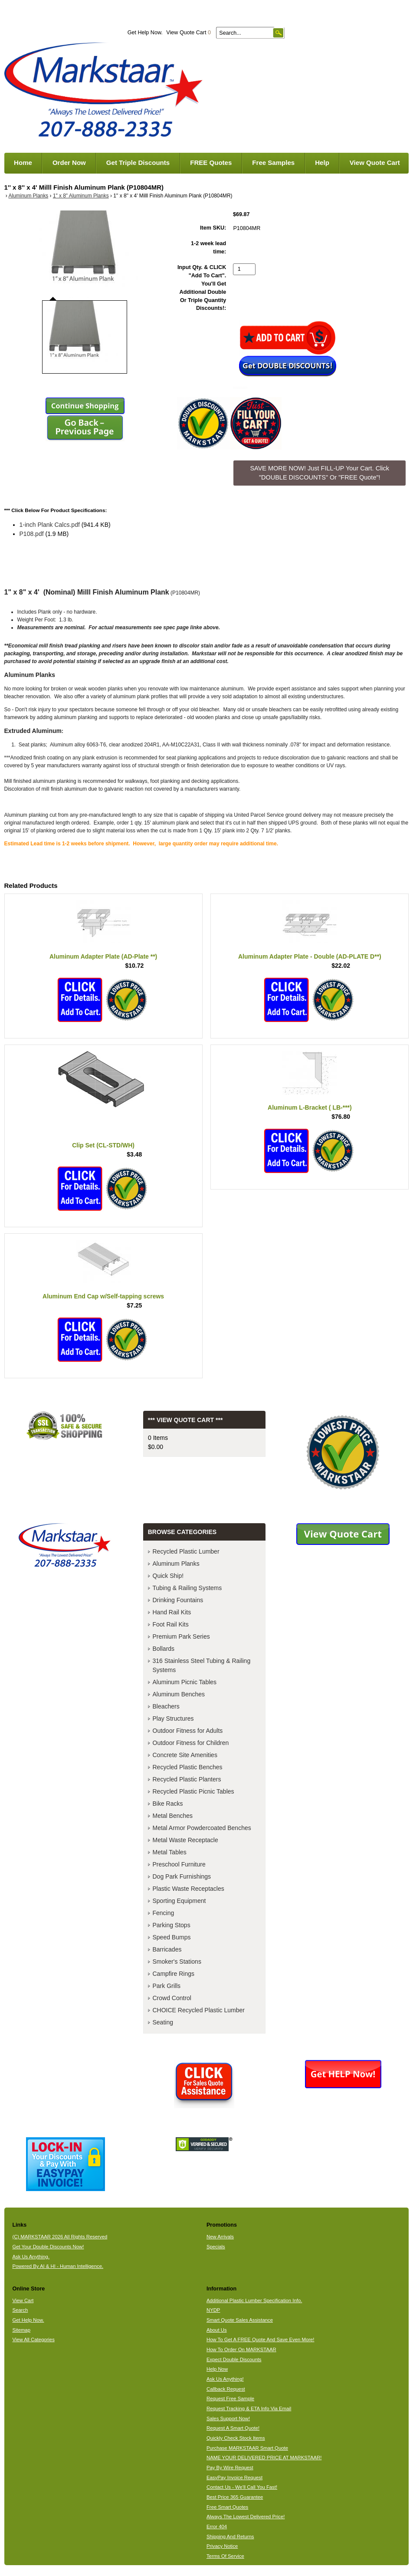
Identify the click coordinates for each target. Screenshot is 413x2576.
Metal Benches (173, 1815)
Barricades (167, 1949)
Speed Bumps (172, 1937)
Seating (163, 2022)
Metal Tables (170, 1852)
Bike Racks (168, 1803)
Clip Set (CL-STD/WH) (103, 1145)
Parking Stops (171, 1925)
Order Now (69, 162)
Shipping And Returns (230, 2536)
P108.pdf (32, 533)
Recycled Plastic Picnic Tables (193, 1791)
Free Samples (273, 162)
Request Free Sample (230, 2398)
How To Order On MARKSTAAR (241, 2349)
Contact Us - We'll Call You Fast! (241, 2487)
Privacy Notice (222, 2546)
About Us (216, 2330)
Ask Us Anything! (225, 2379)
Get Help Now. (145, 33)
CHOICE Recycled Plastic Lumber (199, 2010)
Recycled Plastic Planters (187, 1779)
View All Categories (33, 2339)
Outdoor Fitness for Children (191, 1742)
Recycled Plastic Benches (188, 1767)
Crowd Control (172, 1997)
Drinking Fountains (178, 1600)
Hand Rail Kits (172, 1612)
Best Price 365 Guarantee (234, 2497)
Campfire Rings (173, 1973)
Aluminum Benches (179, 1694)
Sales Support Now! (228, 2418)
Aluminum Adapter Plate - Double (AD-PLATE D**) (309, 956)
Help (322, 162)
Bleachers (166, 1706)
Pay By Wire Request (229, 2467)
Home (23, 162)
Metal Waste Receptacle (185, 1840)
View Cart (22, 2300)
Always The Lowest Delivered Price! (245, 2516)
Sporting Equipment (179, 1900)
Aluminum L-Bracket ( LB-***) (310, 1107)
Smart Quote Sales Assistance (239, 2320)
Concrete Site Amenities (185, 1754)
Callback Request (225, 2389)
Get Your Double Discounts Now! (48, 2246)
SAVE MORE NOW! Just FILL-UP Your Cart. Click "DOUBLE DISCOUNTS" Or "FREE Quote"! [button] (319, 473)
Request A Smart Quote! (232, 2428)
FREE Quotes (211, 162)
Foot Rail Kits (171, 1624)
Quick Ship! (168, 1575)
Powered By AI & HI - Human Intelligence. (57, 2266)
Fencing (163, 1912)
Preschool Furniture (179, 1864)
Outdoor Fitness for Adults (188, 1730)
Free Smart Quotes (227, 2507)
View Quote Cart (188, 33)
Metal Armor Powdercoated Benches (202, 1827)
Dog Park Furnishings (182, 1876)
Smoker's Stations (177, 1961)
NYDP (213, 2310)
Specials (215, 2246)
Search (20, 2310)
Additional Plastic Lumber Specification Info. (254, 2300)
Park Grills (167, 1985)
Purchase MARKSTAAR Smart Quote (247, 2448)
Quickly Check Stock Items (235, 2438)
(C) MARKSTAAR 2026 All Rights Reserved (59, 2236)
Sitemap (21, 2330)
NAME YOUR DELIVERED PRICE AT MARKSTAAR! (263, 2457)
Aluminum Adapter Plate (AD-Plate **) (103, 956)
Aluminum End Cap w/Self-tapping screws (103, 1296)
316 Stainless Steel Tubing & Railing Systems (202, 1665)
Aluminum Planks (28, 196)
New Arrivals (220, 2236)
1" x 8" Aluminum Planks (81, 196)
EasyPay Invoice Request (234, 2477)
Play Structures (173, 1718)
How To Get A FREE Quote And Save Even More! (260, 2339)
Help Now (217, 2369)
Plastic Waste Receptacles (188, 1888)
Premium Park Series (181, 1636)
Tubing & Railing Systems (187, 1587)
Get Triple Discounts (138, 162)
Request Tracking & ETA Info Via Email (248, 2408)
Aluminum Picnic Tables (185, 1682)
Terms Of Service (225, 2556)
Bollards (164, 1648)
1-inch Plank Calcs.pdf (50, 524)
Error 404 (216, 2526)
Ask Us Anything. (30, 2256)
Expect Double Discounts (234, 2359)
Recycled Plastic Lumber (186, 1551)
